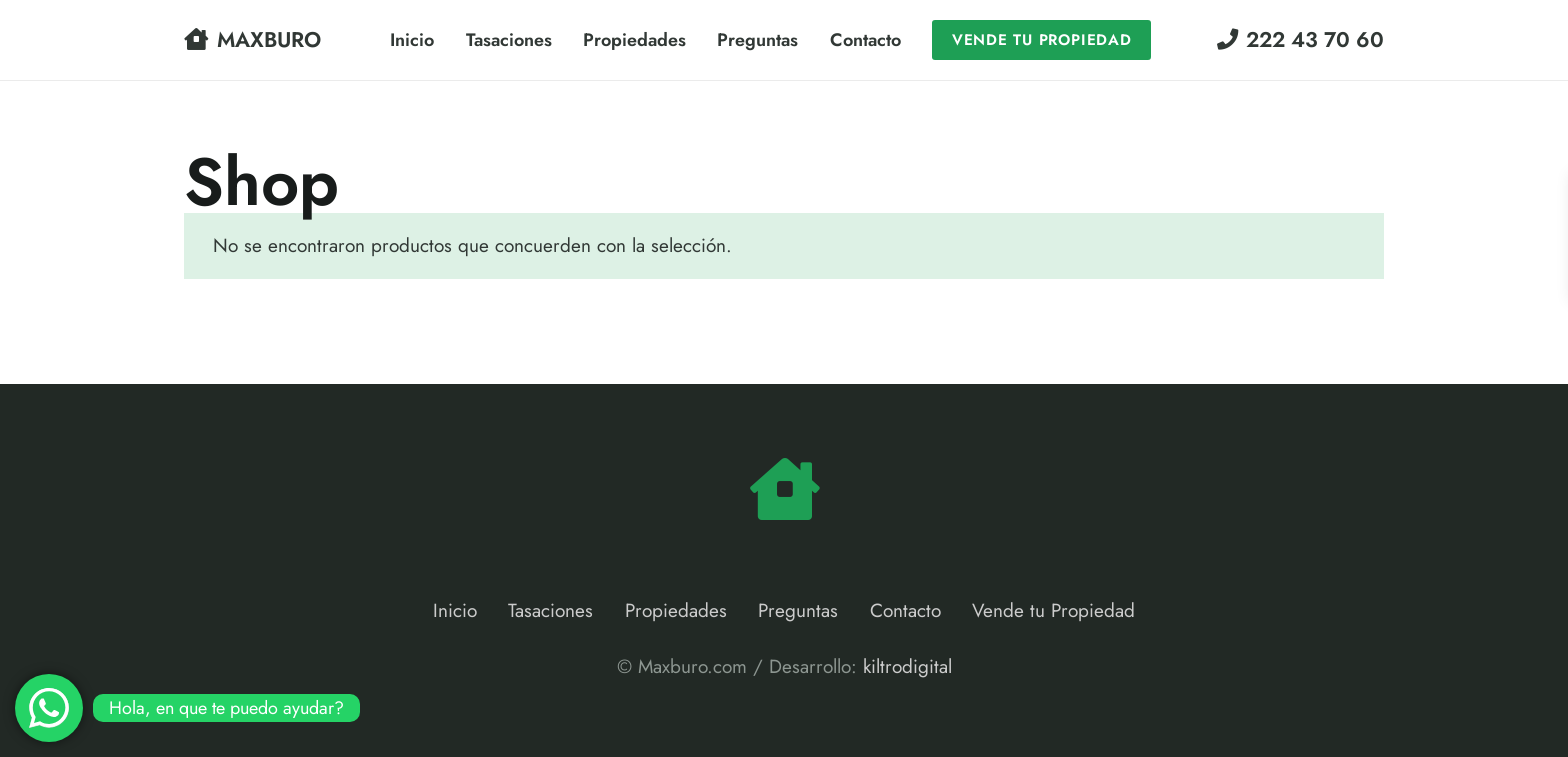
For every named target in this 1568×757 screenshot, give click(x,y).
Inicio (455, 610)
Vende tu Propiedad (1053, 610)
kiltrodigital (907, 666)
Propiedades (676, 610)
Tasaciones (550, 610)
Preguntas (798, 610)
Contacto (905, 610)
